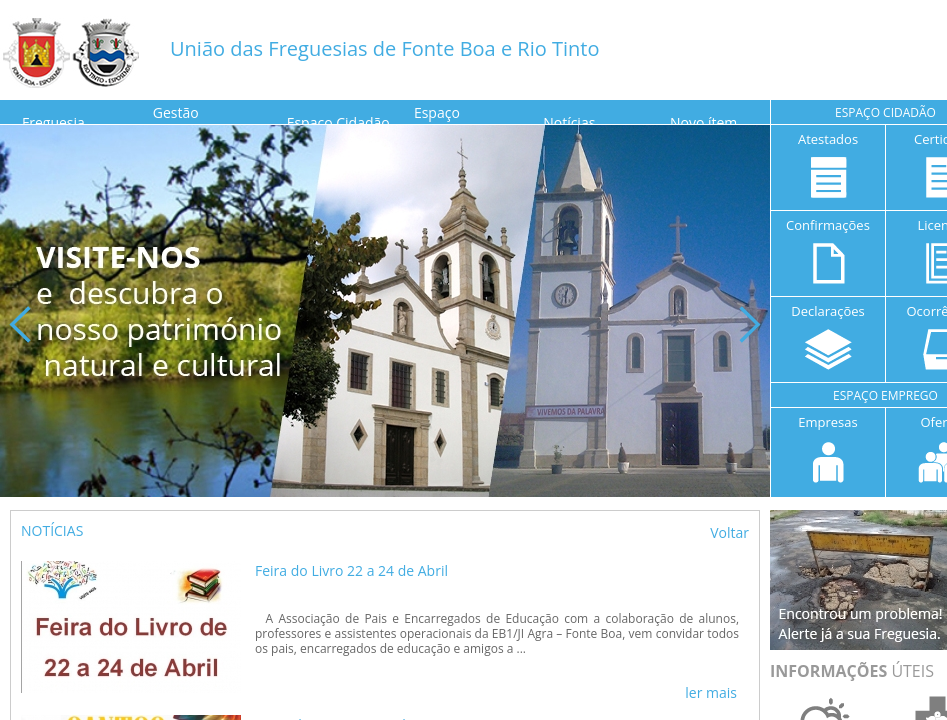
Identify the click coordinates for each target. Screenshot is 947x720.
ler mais (711, 692)
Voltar (729, 532)
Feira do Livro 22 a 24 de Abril (351, 570)
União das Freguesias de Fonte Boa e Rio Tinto (384, 48)
